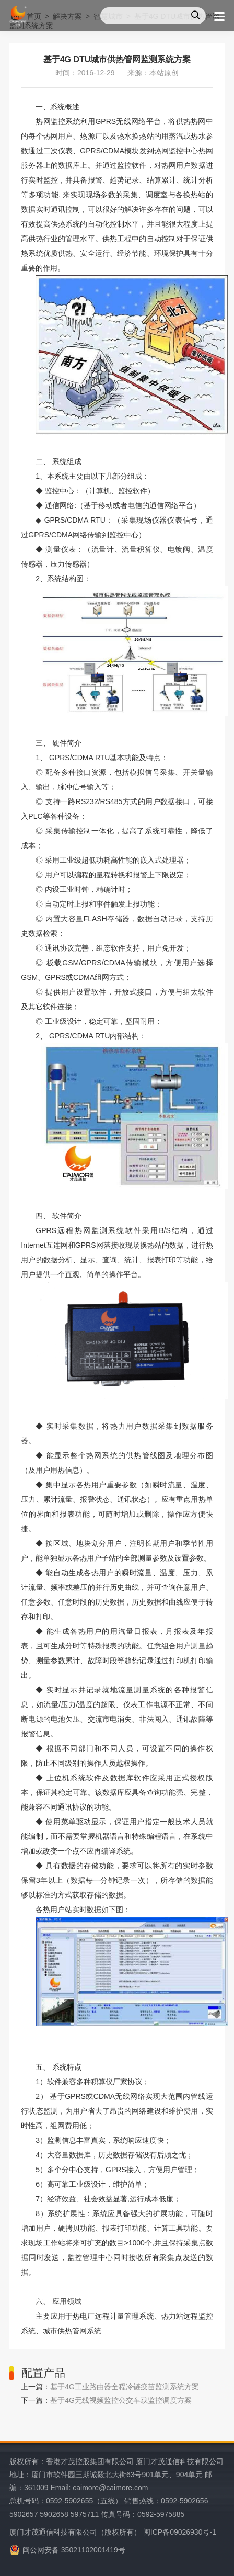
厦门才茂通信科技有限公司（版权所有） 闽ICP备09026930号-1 (112, 2532)
